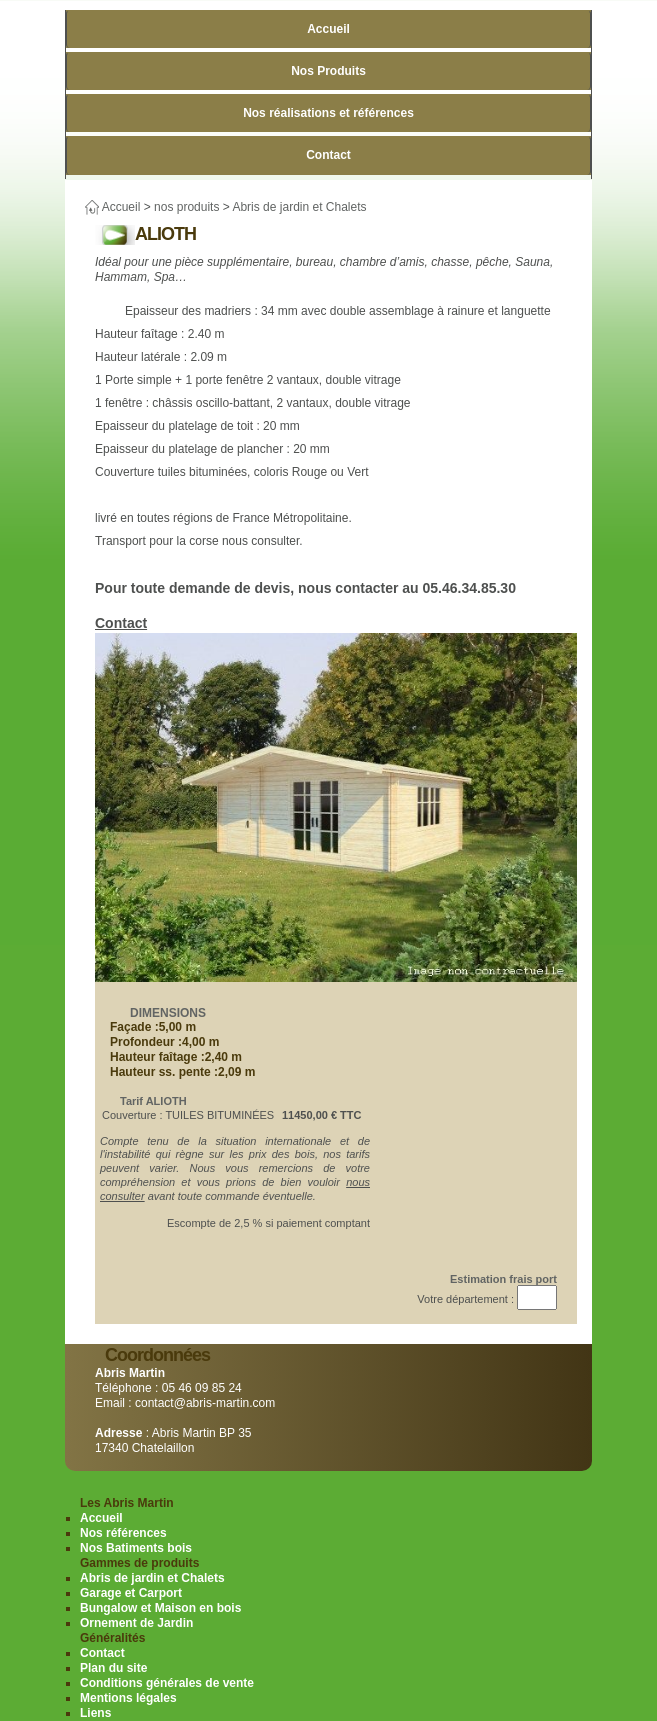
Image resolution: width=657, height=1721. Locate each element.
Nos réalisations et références (328, 113)
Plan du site (113, 1668)
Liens (95, 1713)
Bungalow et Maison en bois (160, 1608)
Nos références (123, 1533)
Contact (328, 155)
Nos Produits (328, 71)
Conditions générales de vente (167, 1683)
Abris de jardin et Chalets (299, 207)
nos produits (186, 207)
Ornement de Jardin (136, 1623)
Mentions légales (128, 1698)
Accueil (328, 29)
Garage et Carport (131, 1593)
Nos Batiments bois (136, 1548)
